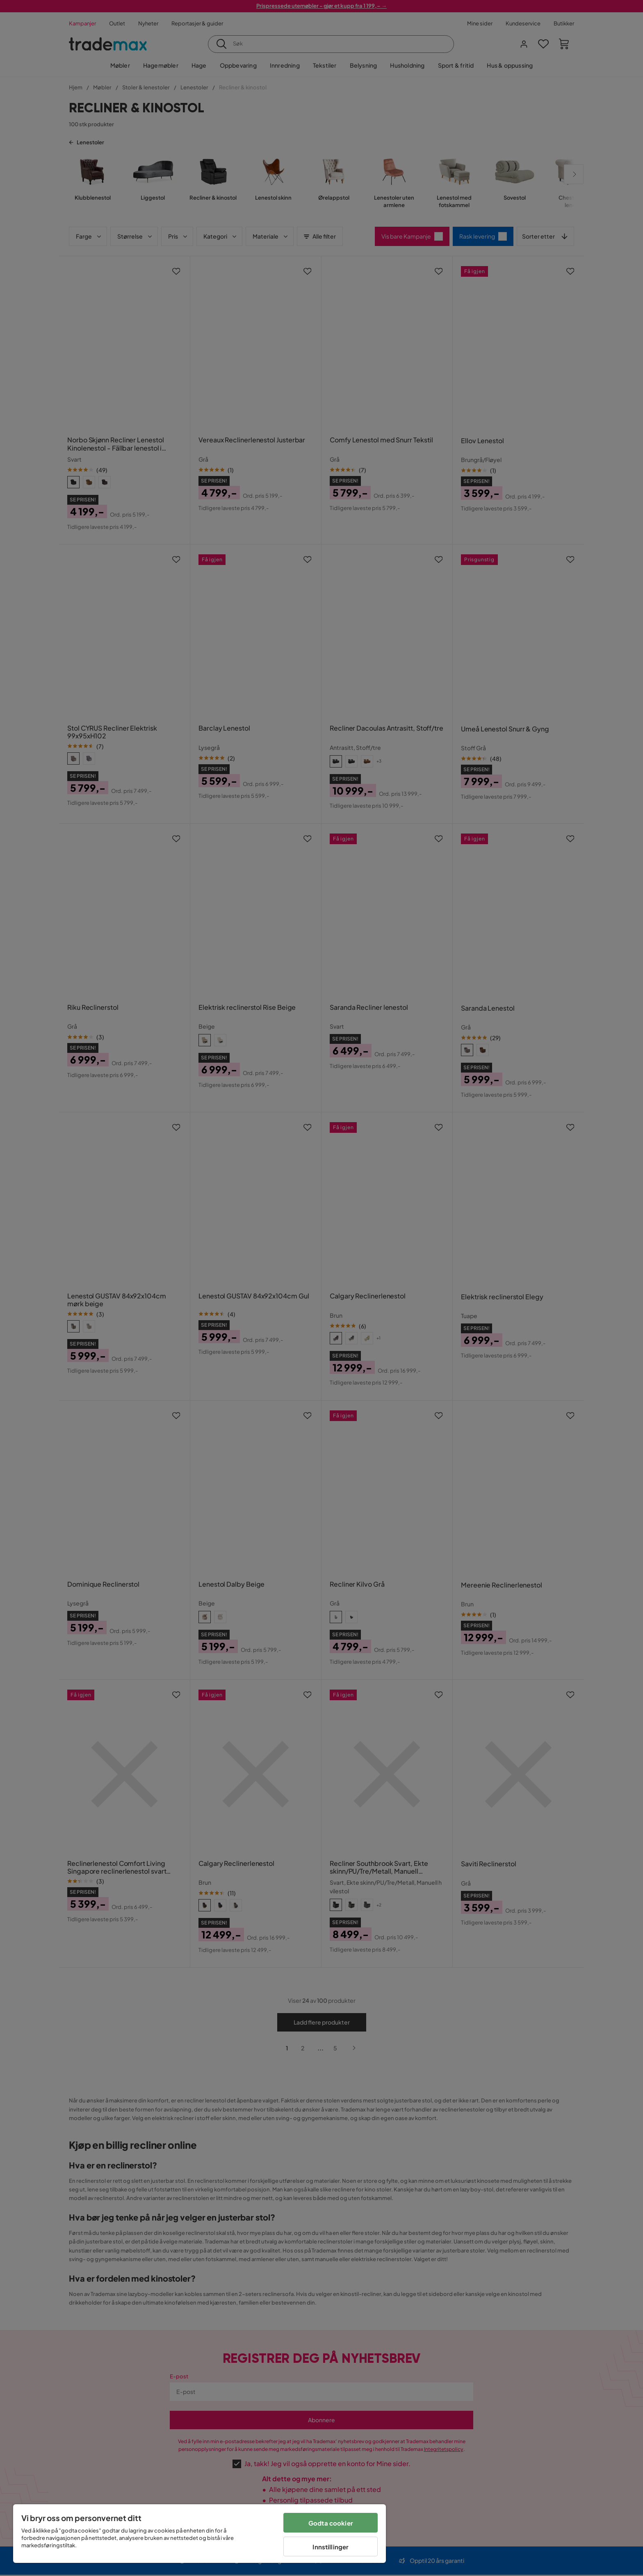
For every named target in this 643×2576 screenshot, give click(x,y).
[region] (199, 2533)
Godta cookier (330, 2523)
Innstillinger (330, 2547)
